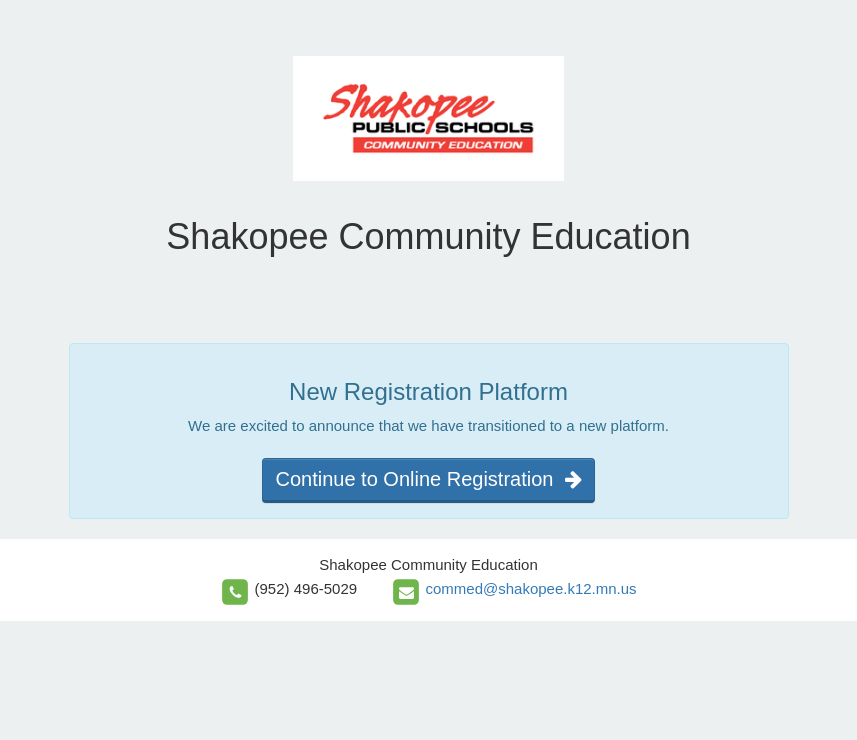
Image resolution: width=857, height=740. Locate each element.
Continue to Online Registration (428, 479)
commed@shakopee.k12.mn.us (530, 588)
